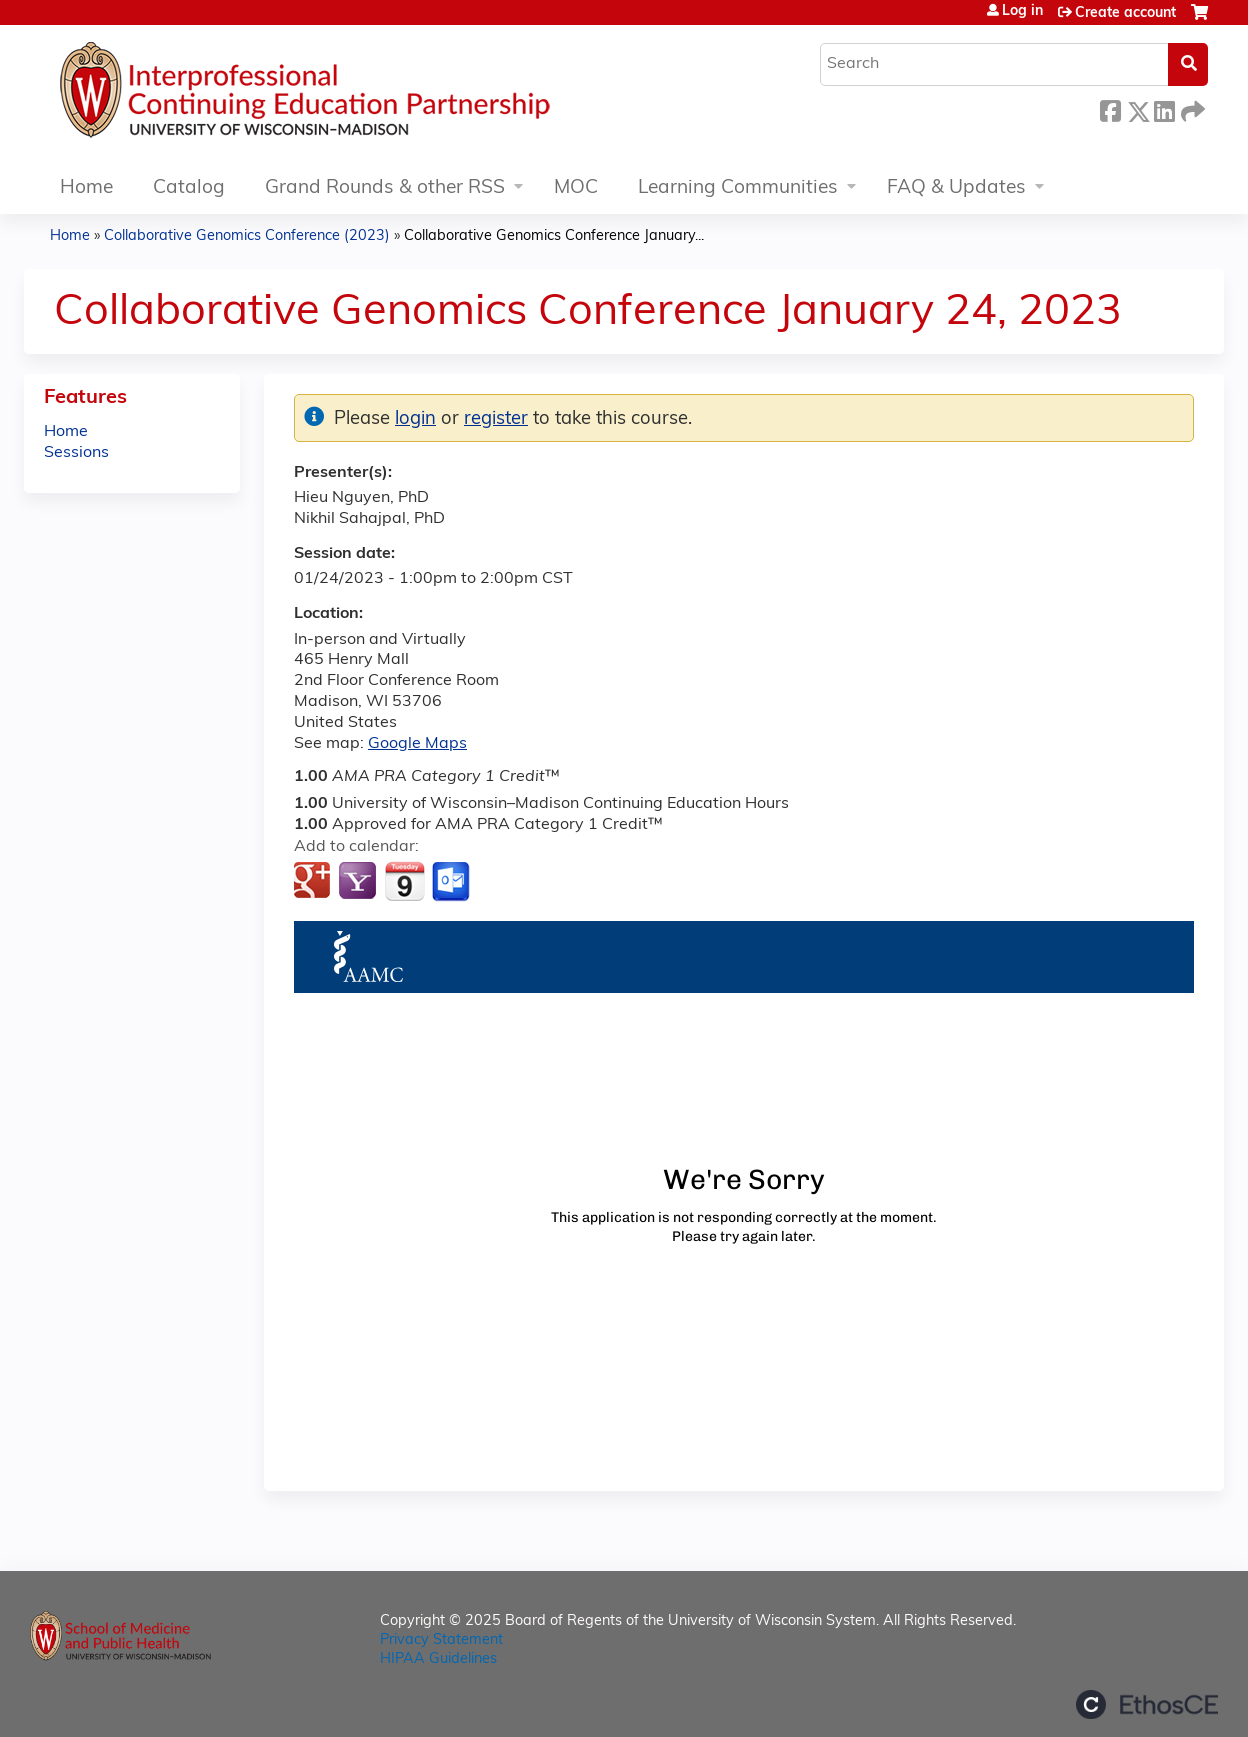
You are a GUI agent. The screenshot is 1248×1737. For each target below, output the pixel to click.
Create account (1125, 13)
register (496, 419)
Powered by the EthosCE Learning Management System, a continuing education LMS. (1147, 1704)
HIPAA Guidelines (438, 1659)
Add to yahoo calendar (359, 882)
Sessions (76, 453)
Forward (1191, 108)
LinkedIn (1164, 108)
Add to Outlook (452, 882)
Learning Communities (738, 188)
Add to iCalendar (404, 881)
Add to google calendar (314, 882)
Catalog (189, 188)
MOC (576, 188)
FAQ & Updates (956, 188)
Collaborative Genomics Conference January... (554, 236)
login (415, 419)
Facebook (1110, 108)
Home (86, 188)
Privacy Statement (441, 1640)
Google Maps (417, 744)
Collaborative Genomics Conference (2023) (247, 236)
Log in (1022, 12)
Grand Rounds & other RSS (385, 188)
